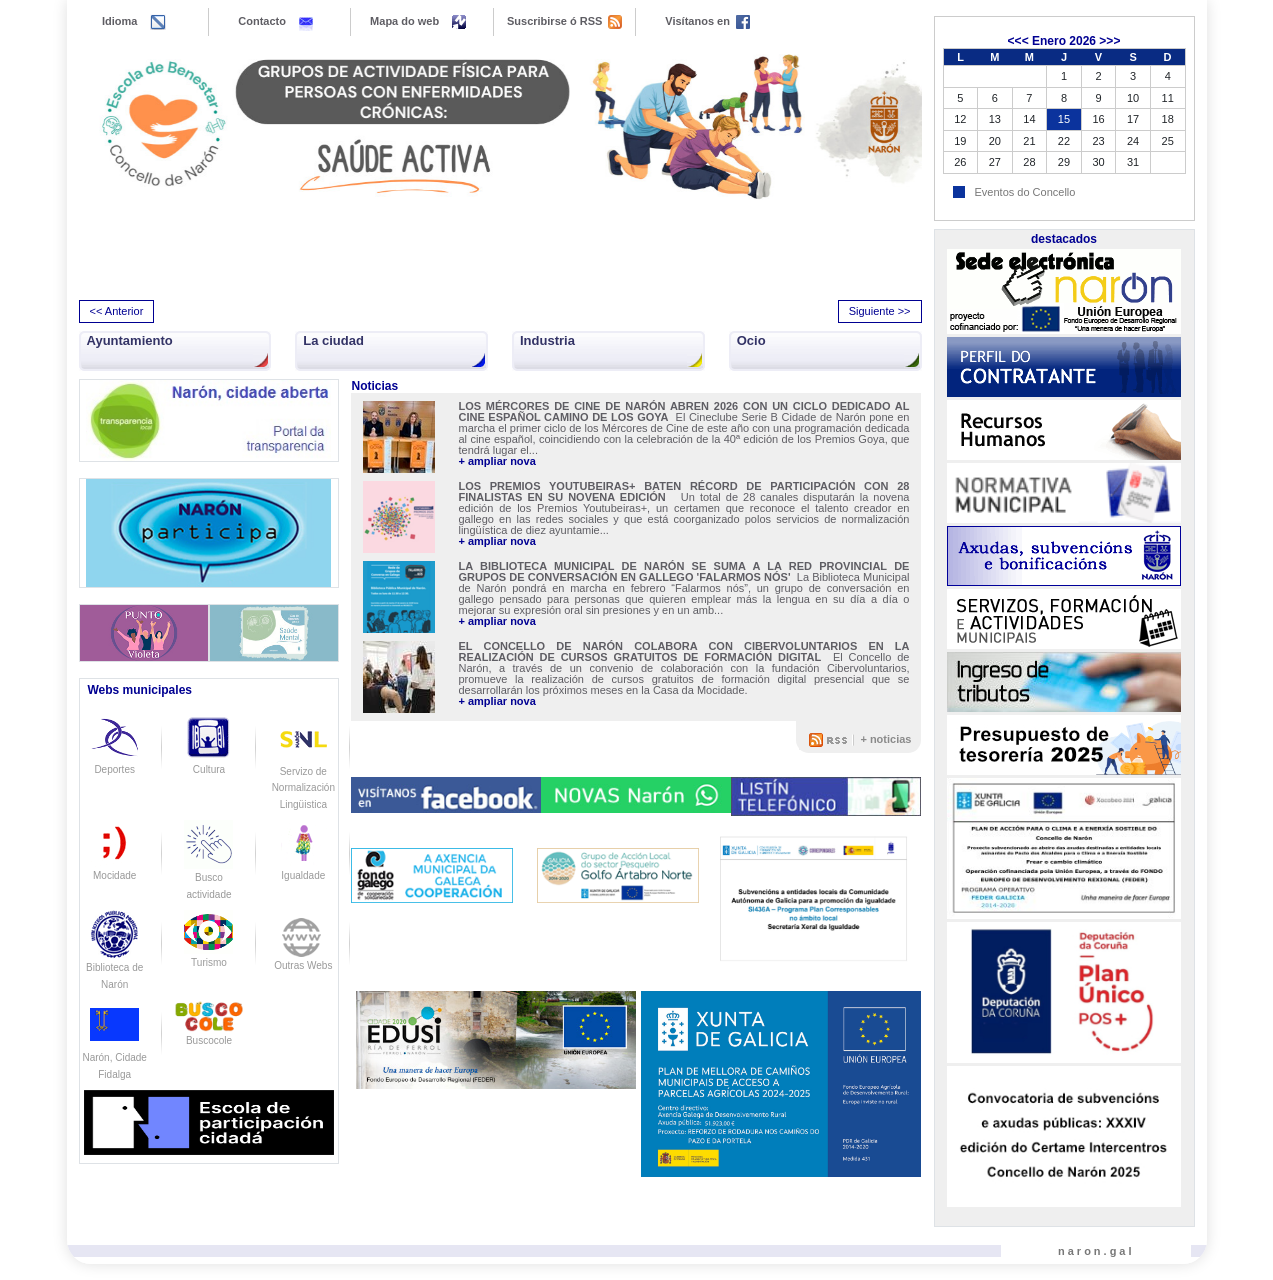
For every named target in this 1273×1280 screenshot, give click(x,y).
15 (1064, 119)
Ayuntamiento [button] (130, 340)
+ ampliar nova (496, 461)
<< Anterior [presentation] (117, 311)
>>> (1109, 41)
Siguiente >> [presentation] (880, 311)
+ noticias (885, 739)
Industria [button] (547, 340)
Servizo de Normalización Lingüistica (303, 771)
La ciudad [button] (333, 340)
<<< (1018, 41)
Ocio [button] (751, 340)
